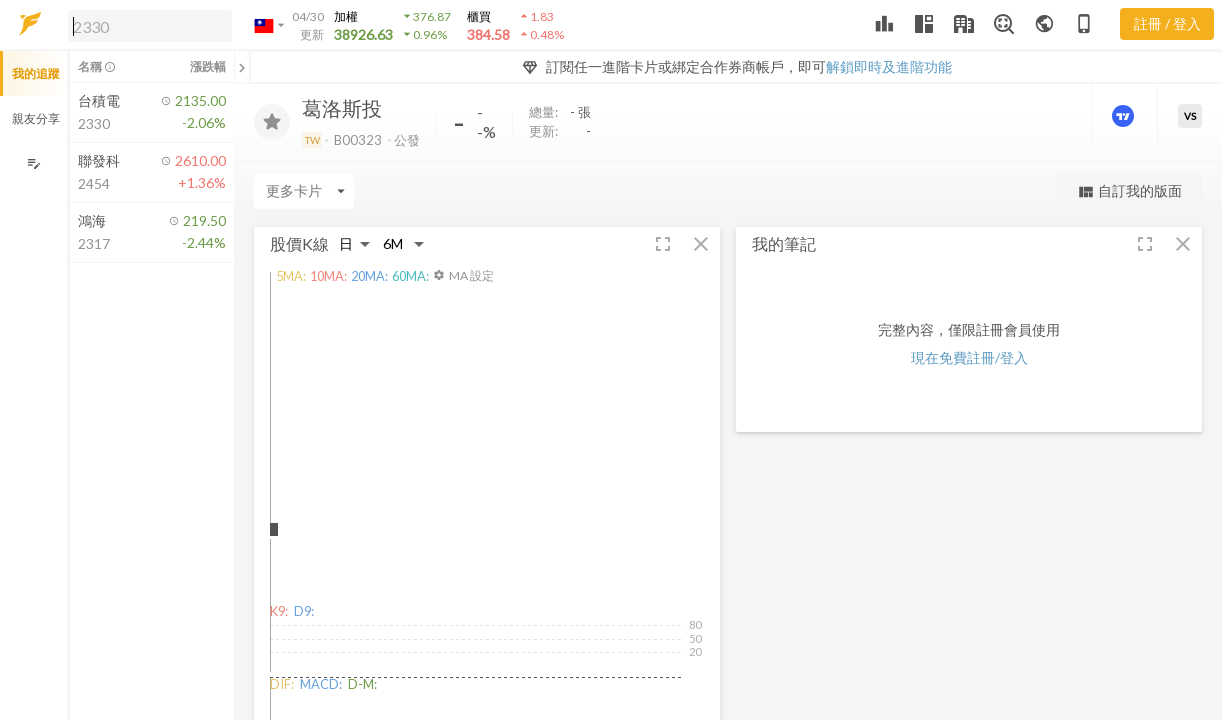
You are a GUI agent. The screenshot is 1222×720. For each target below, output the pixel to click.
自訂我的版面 (1129, 191)
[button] (146, 25)
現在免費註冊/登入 (969, 357)
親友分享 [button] (36, 118)
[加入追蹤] (272, 122)
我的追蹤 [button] (36, 73)
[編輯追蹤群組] (33, 163)
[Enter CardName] (304, 191)
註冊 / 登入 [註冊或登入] (1167, 23)
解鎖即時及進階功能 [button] (889, 66)
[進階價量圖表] (1125, 116)
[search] (150, 26)
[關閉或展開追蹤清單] (242, 67)
